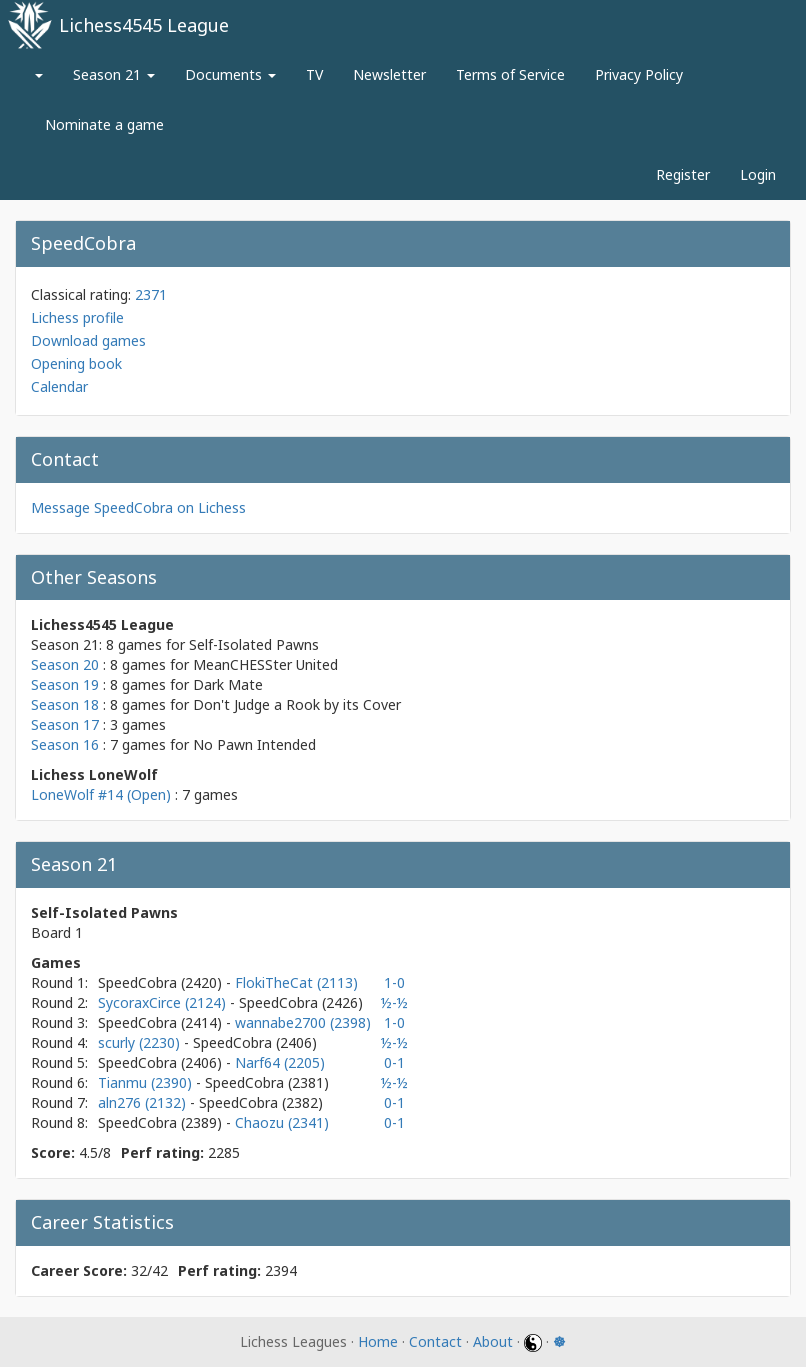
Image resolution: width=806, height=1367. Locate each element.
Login (758, 174)
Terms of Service (510, 74)
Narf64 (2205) (280, 1062)
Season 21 (114, 74)
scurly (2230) (141, 1042)
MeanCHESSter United (265, 664)
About (493, 1341)
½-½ (394, 1002)
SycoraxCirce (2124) (164, 1002)
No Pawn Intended (254, 744)
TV (314, 74)
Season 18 (65, 704)
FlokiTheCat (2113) (296, 982)
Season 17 (65, 724)
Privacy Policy (639, 74)
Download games (88, 340)
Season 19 (65, 684)
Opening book (76, 363)
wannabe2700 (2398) (303, 1022)
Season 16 (65, 744)
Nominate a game (104, 124)
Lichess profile (77, 317)
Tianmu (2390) (147, 1082)
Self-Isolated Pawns (254, 644)
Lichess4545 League (144, 25)
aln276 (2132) (144, 1102)
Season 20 (65, 664)
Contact (435, 1341)
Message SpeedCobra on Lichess (138, 507)
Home (378, 1341)
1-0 (394, 982)
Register (683, 174)
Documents (230, 74)
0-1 (394, 1062)
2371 (151, 294)
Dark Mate (228, 684)
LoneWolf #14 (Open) (101, 794)
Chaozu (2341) (282, 1122)
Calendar (59, 386)
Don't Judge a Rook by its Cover (297, 704)
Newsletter (389, 74)
